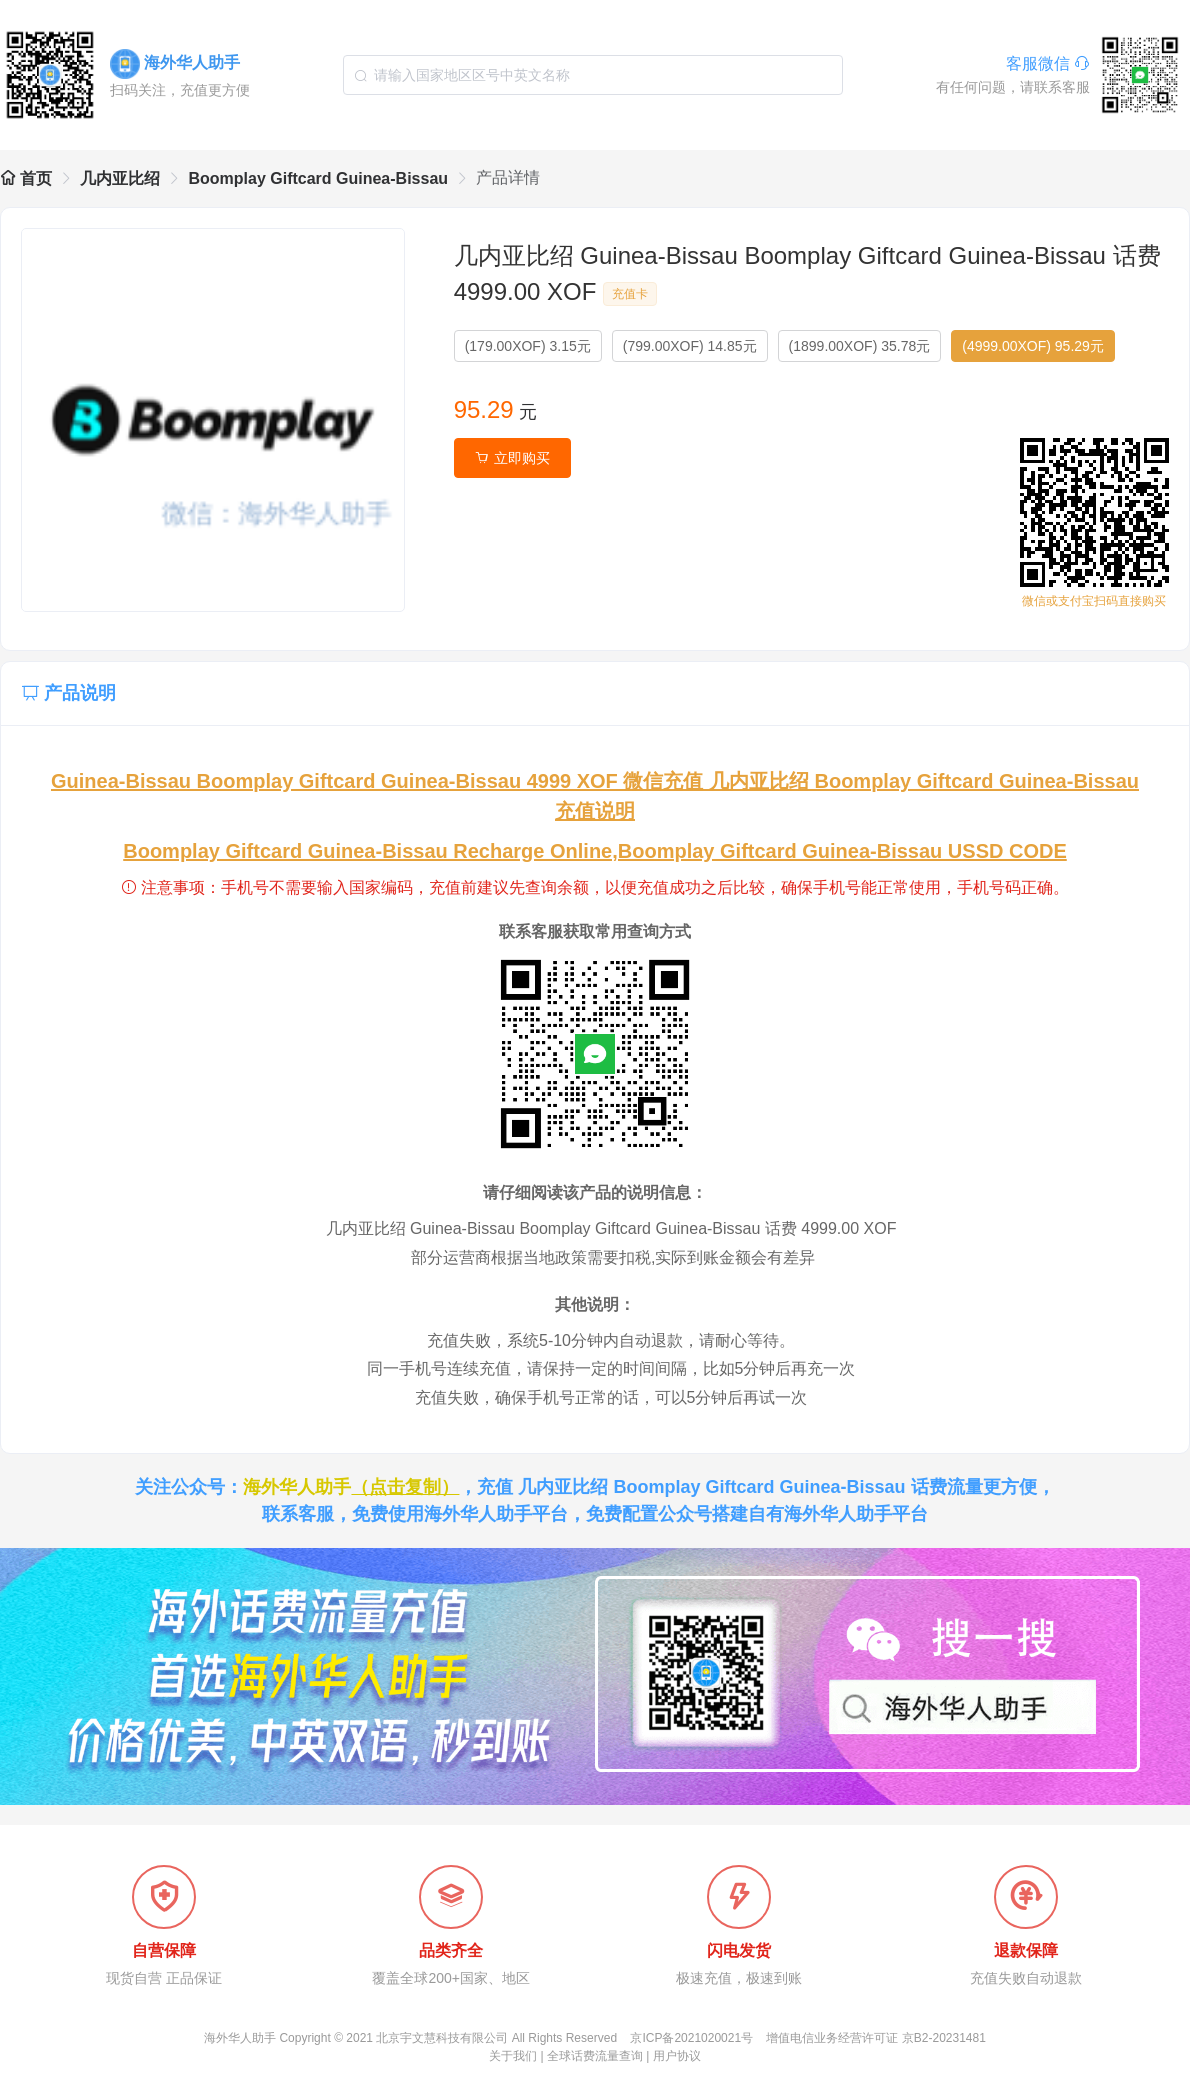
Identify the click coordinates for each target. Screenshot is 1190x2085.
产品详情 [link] (508, 177)
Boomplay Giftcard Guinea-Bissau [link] (318, 178)
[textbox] (593, 75)
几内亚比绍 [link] (120, 178)
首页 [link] (26, 178)
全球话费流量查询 (595, 2056)
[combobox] (593, 75)
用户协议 (677, 2056)
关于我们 (513, 2056)
